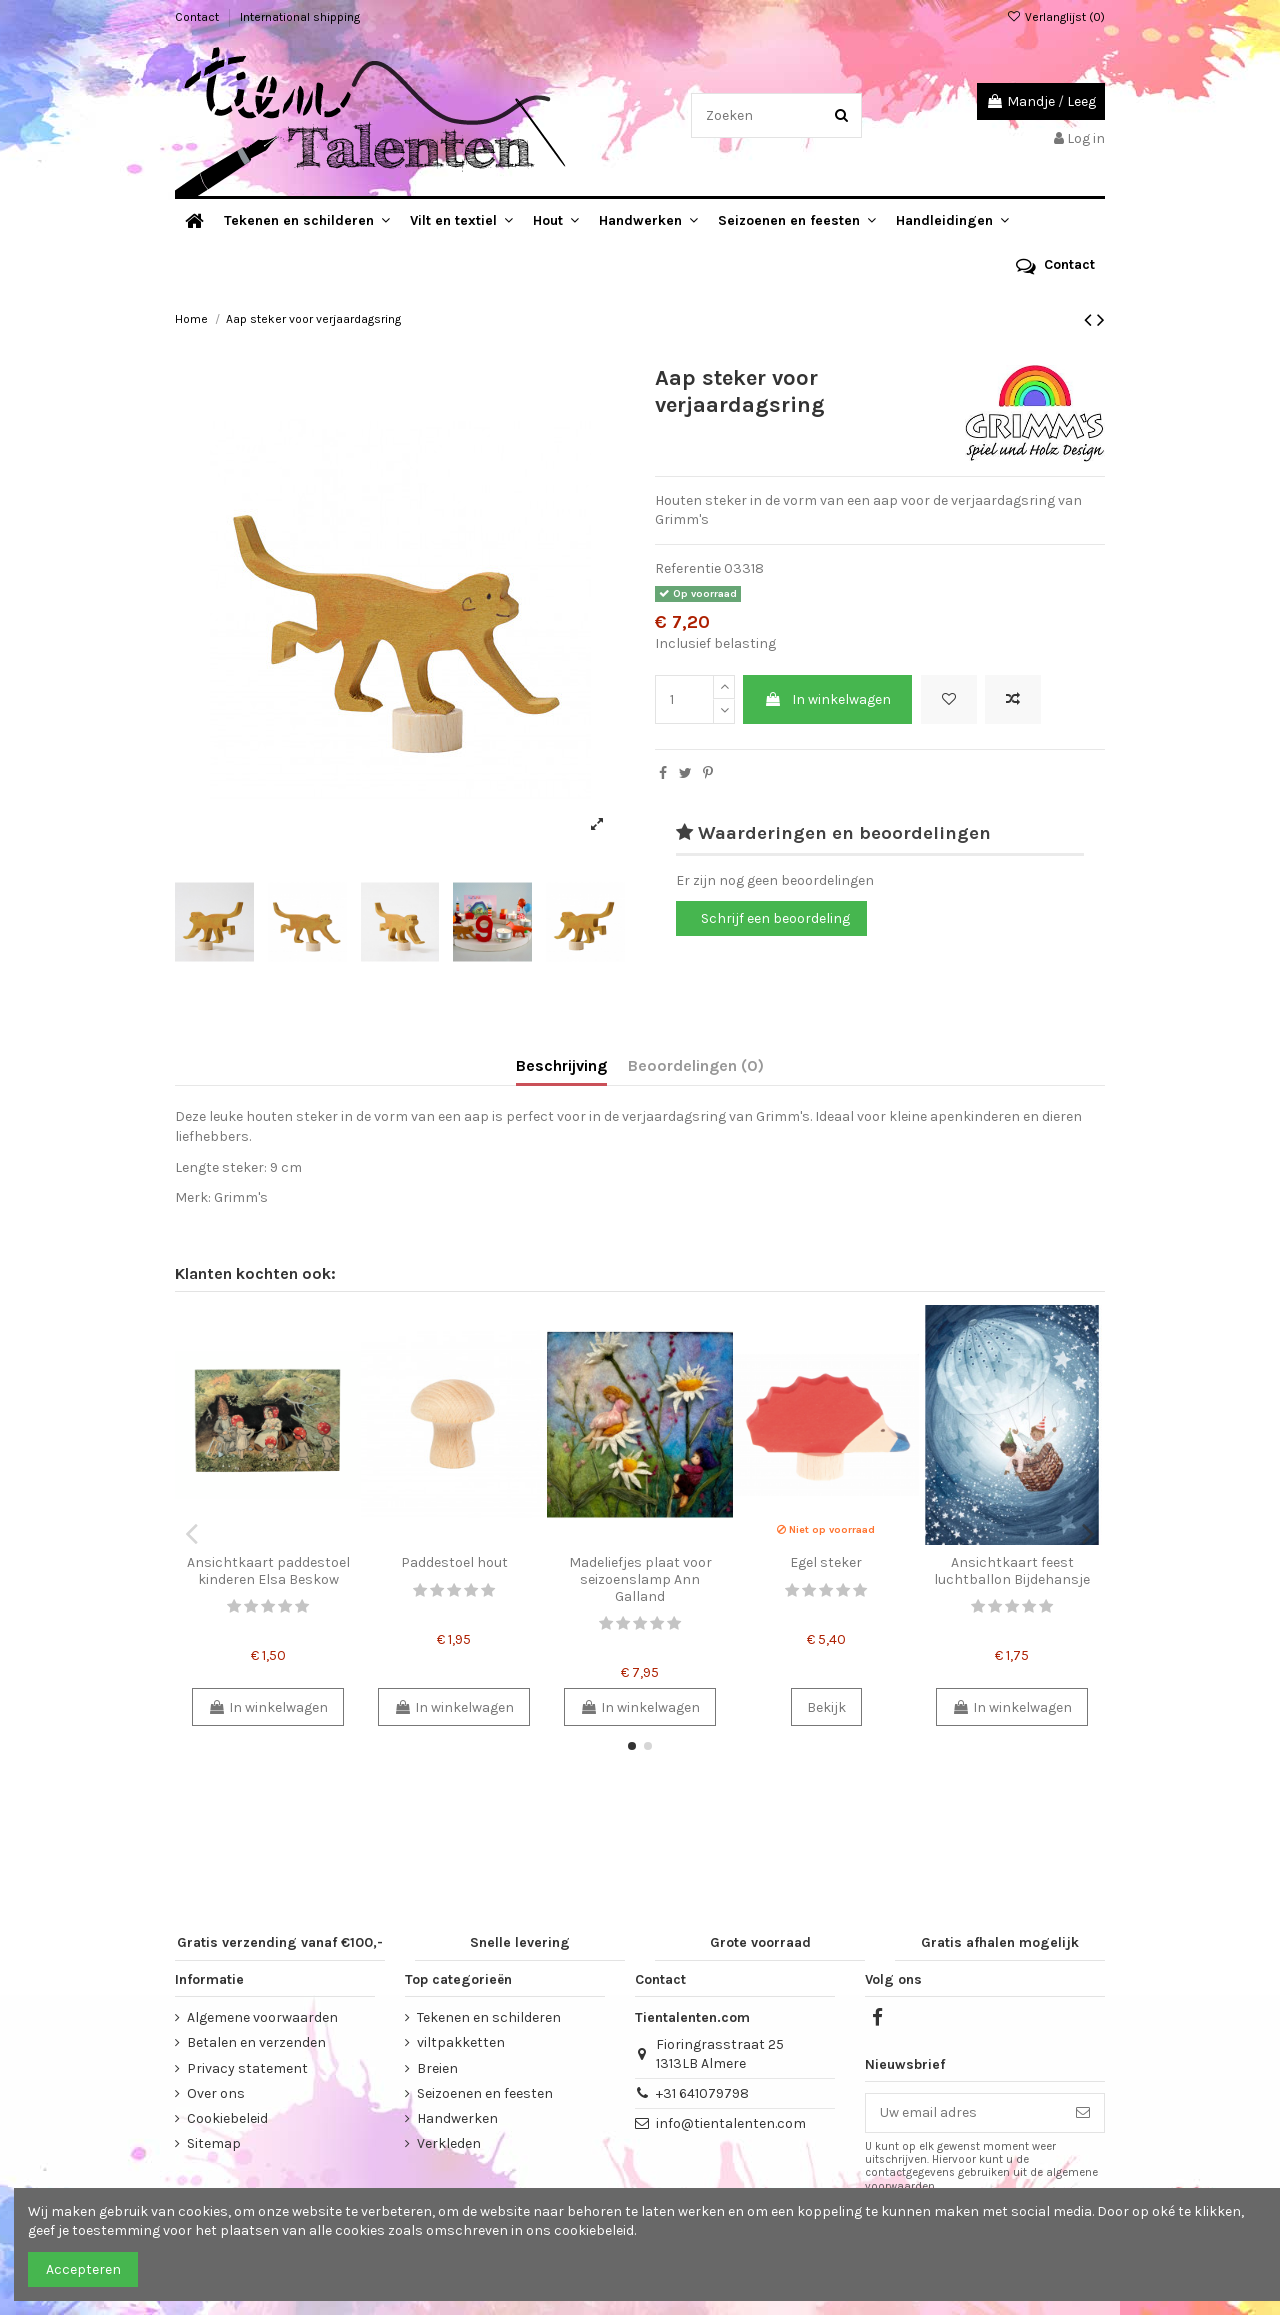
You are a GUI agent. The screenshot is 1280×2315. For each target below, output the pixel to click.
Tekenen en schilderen (489, 2017)
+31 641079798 (702, 2093)
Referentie (688, 568)
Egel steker (826, 1562)
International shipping (300, 17)
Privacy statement (247, 2068)
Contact (198, 17)
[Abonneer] (1083, 2113)
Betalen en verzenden (256, 2042)
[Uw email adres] (964, 2113)
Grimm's (241, 1197)
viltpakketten (461, 2042)
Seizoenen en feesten (485, 2093)
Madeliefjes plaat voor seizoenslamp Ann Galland (640, 1579)
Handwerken (457, 2118)
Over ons (216, 2093)
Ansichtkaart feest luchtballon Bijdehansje (1012, 1571)
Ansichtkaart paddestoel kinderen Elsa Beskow (268, 1571)
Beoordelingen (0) (696, 1065)
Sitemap (214, 2143)
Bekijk (826, 1707)
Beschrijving (561, 1065)
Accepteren (83, 2269)
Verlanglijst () (1056, 17)
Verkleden (449, 2143)
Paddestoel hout (454, 1562)
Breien (437, 2068)
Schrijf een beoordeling (775, 918)
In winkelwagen (827, 699)
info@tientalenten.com (731, 2123)
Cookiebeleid (227, 2118)
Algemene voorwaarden (262, 2017)
